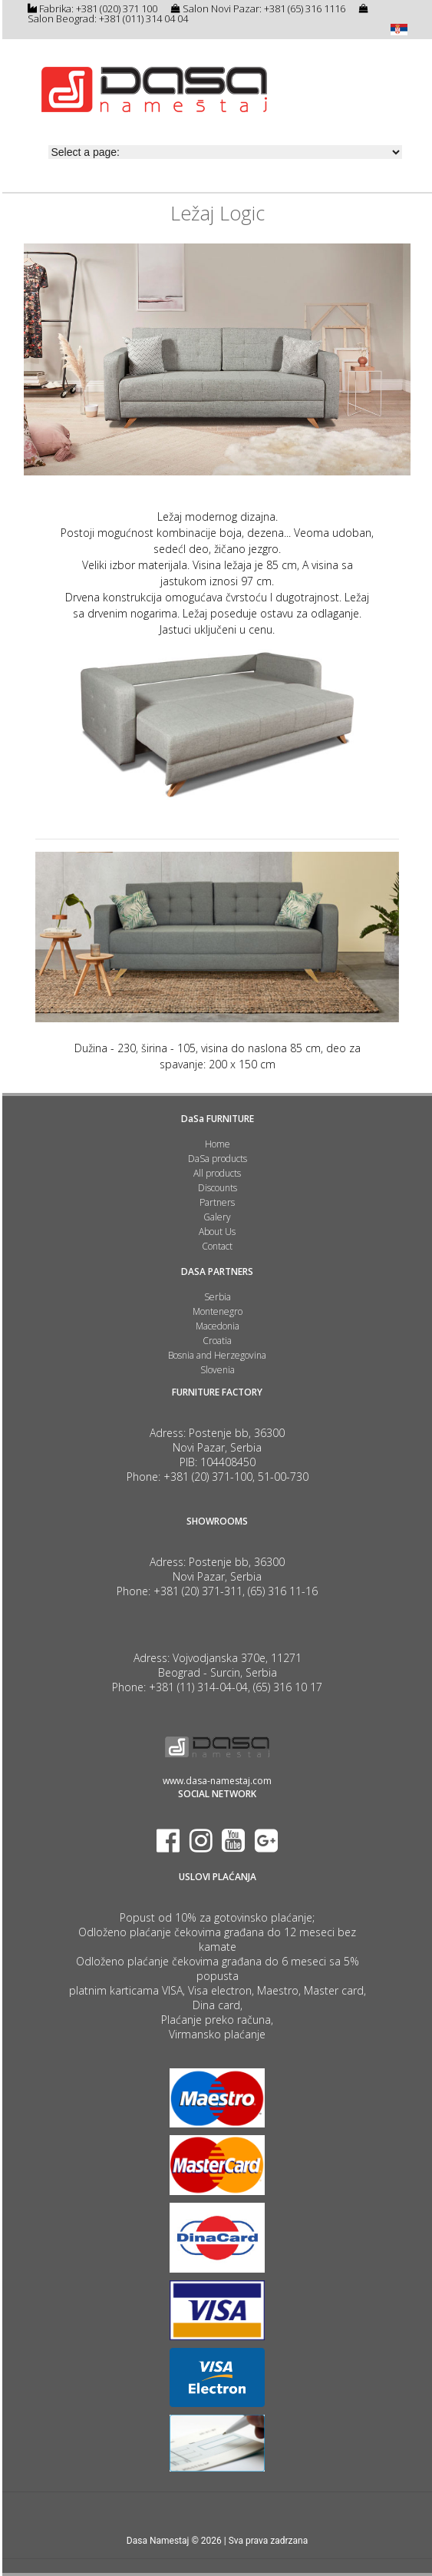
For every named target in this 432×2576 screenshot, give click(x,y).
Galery (217, 1216)
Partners (217, 1202)
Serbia (217, 1296)
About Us (217, 1231)
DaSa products (217, 1158)
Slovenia (217, 1369)
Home (217, 1144)
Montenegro (217, 1311)
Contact (217, 1246)
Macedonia (217, 1326)
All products (217, 1173)
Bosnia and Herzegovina (217, 1355)
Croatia (217, 1340)
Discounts (217, 1187)
